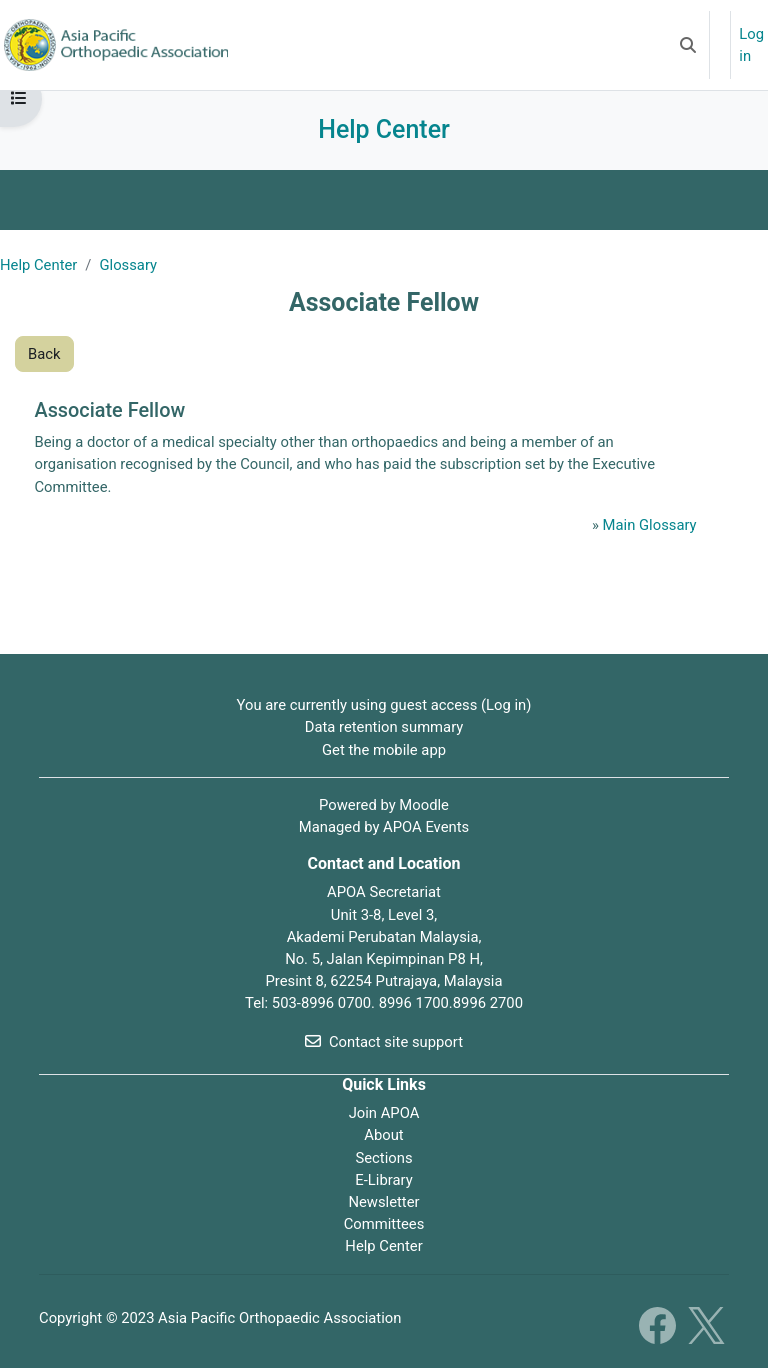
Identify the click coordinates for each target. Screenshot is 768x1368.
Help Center (38, 265)
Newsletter (383, 1202)
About (383, 1135)
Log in (751, 45)
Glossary (128, 265)
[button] (688, 45)
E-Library (383, 1180)
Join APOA (384, 1113)
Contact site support (384, 1042)
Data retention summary (384, 727)
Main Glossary (650, 525)
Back (44, 354)
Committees (384, 1224)
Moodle (424, 805)
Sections (383, 1158)
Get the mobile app (384, 750)
